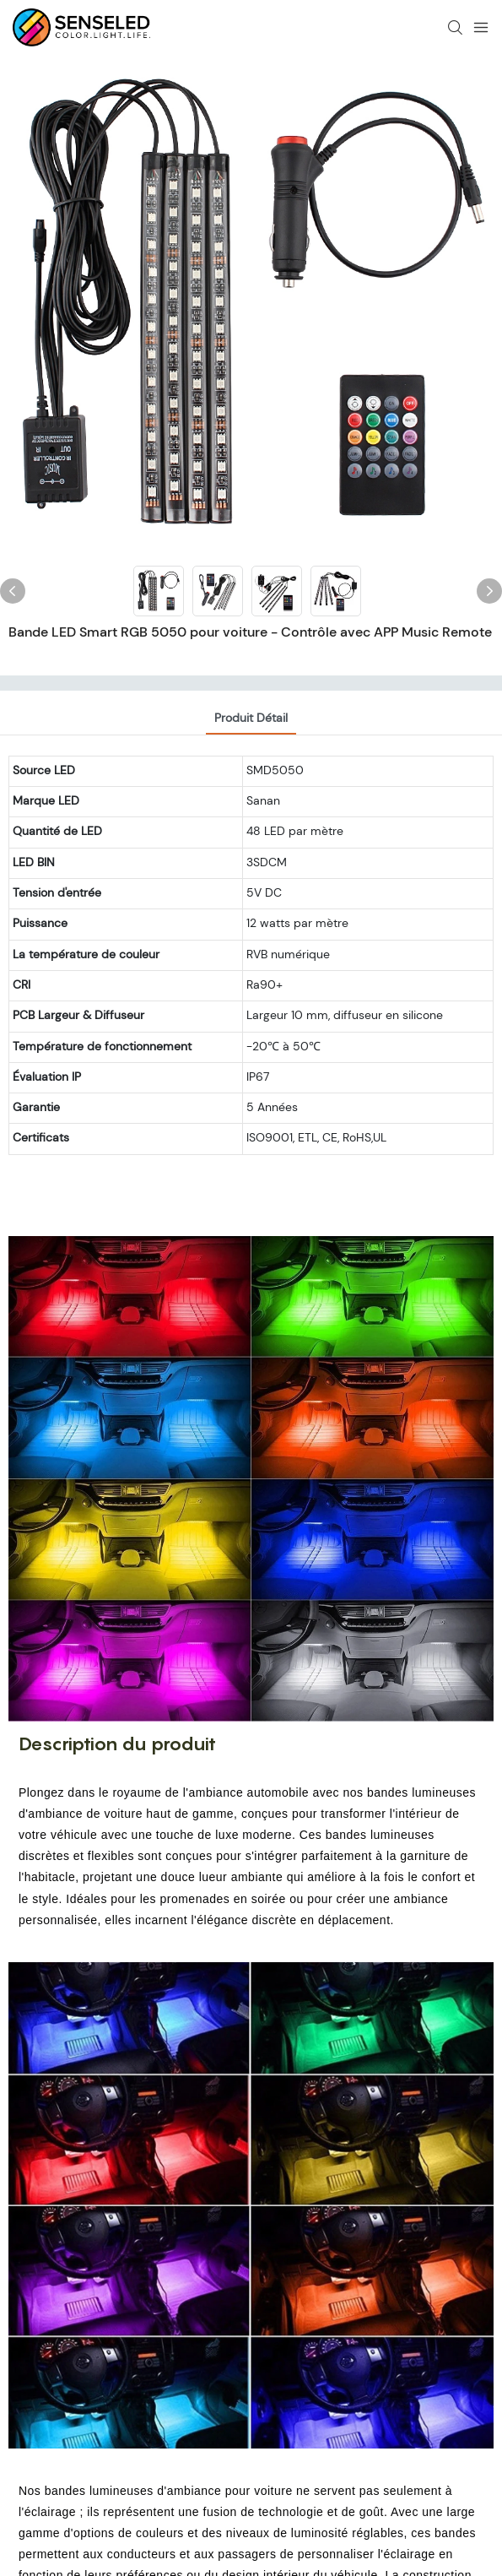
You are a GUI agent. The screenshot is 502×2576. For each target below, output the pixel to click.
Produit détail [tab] (251, 717)
